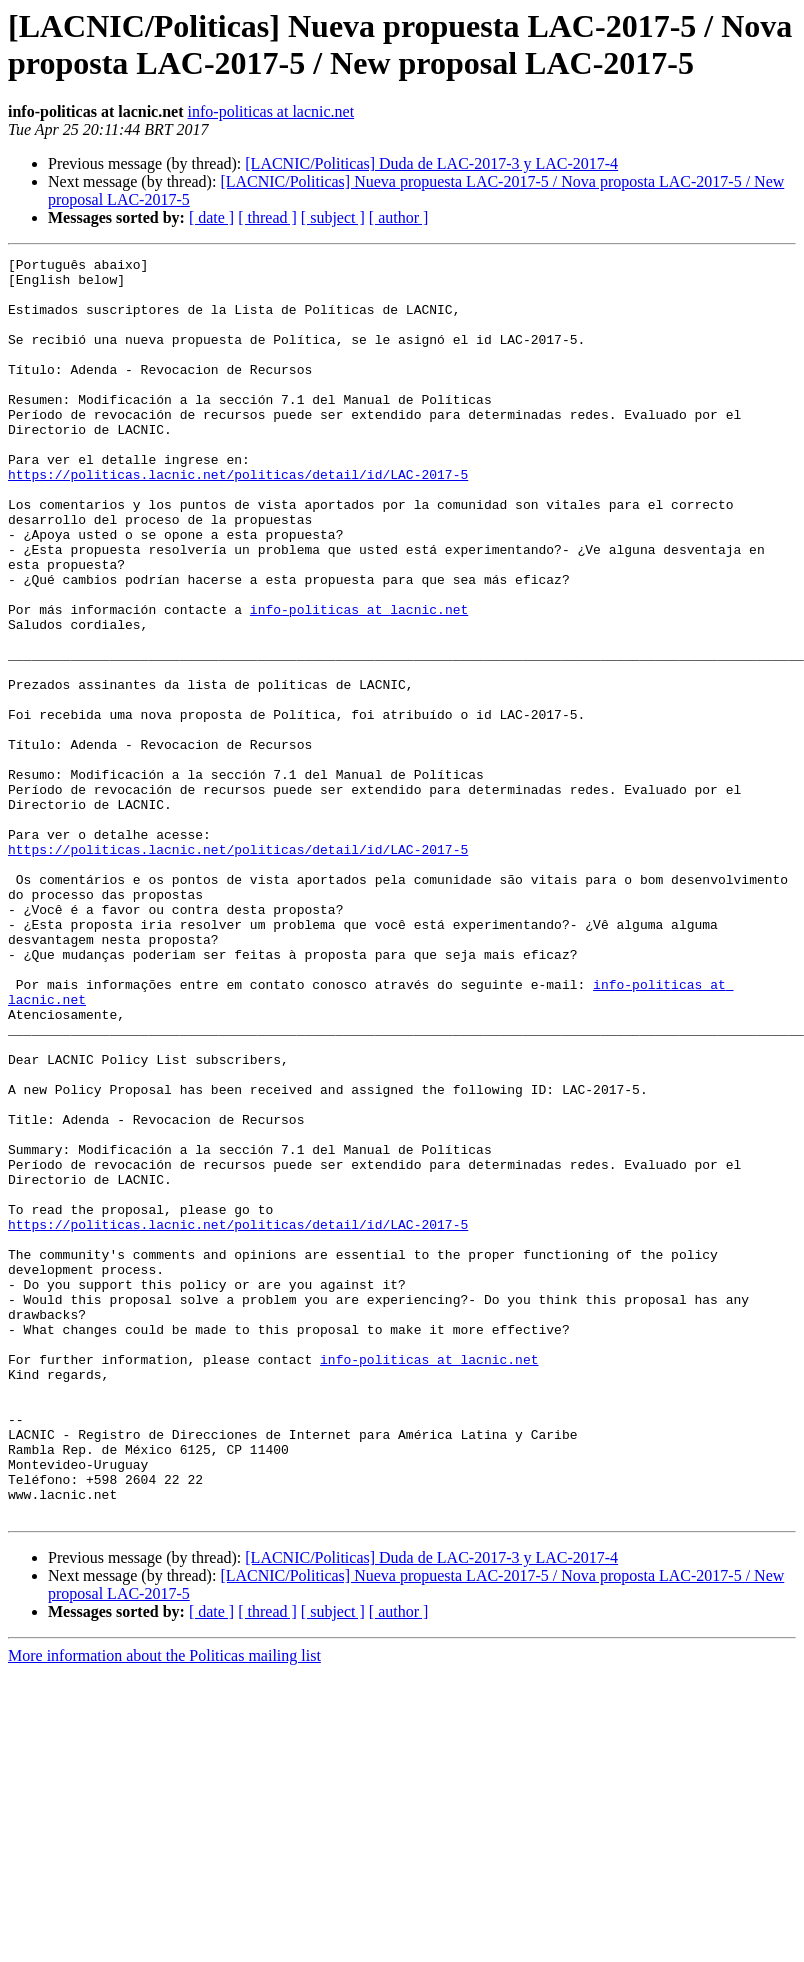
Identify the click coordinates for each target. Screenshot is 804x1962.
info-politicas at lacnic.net (271, 111)
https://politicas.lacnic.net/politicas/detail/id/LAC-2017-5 (238, 519)
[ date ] (211, 217)
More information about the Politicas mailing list (164, 1907)
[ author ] (399, 217)
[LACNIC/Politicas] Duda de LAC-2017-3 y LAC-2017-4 (431, 163)
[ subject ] (333, 217)
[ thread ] (267, 217)
